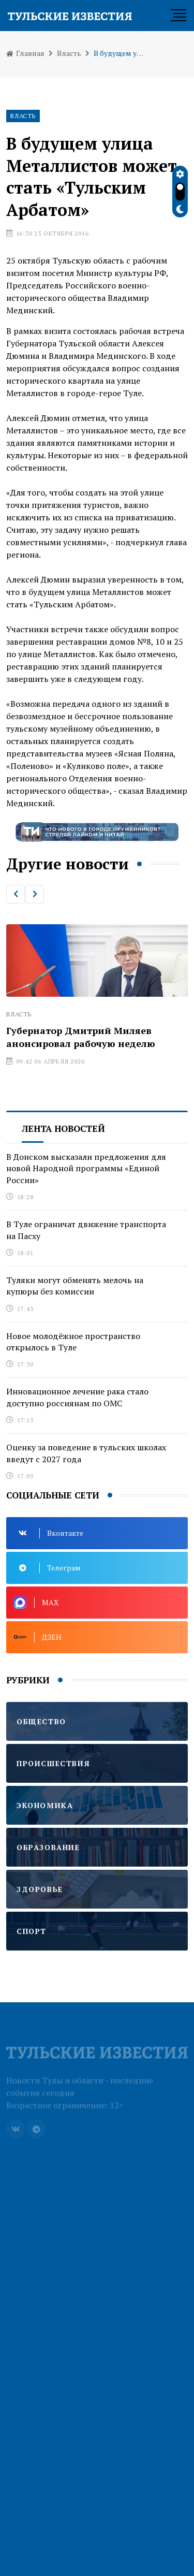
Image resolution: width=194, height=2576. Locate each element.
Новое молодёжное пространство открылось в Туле (73, 1341)
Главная (25, 53)
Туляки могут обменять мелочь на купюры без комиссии (74, 1285)
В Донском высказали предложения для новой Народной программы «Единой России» (86, 1168)
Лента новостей (63, 1128)
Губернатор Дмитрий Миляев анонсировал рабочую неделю (80, 1037)
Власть (69, 53)
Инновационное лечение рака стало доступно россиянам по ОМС (77, 1397)
